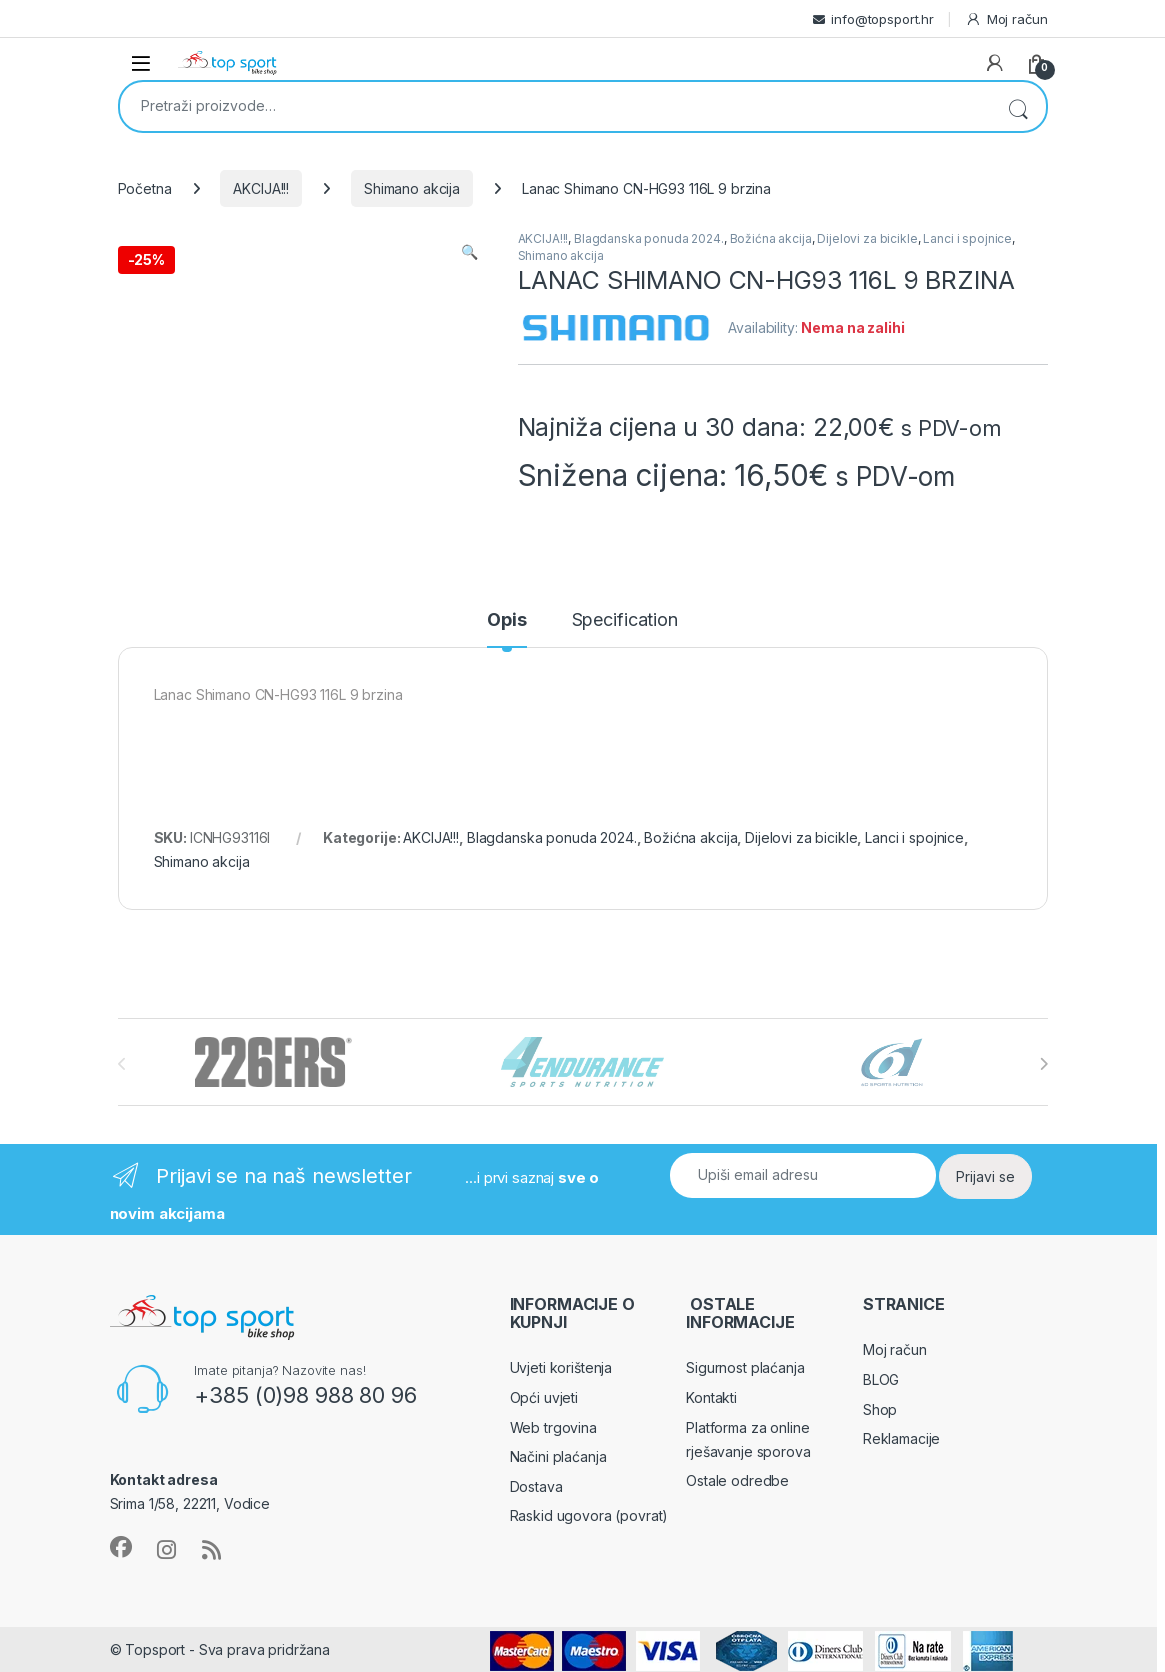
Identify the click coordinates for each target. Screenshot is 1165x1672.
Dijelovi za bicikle (867, 238)
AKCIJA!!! (261, 188)
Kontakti (711, 1397)
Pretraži (1018, 106)
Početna (145, 188)
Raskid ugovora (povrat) (589, 1515)
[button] (469, 252)
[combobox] (555, 105)
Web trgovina (553, 1427)
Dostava (536, 1486)
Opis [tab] (506, 620)
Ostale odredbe (737, 1480)
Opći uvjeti (544, 1397)
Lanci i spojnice (967, 238)
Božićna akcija (771, 238)
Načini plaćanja (558, 1456)
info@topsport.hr (882, 19)
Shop (880, 1409)
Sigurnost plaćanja (745, 1367)
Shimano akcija (412, 188)
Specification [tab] (625, 620)
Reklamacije (901, 1438)
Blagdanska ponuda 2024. (649, 238)
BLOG (881, 1379)
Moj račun (1006, 19)
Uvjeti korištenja (561, 1367)
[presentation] (1043, 1064)
